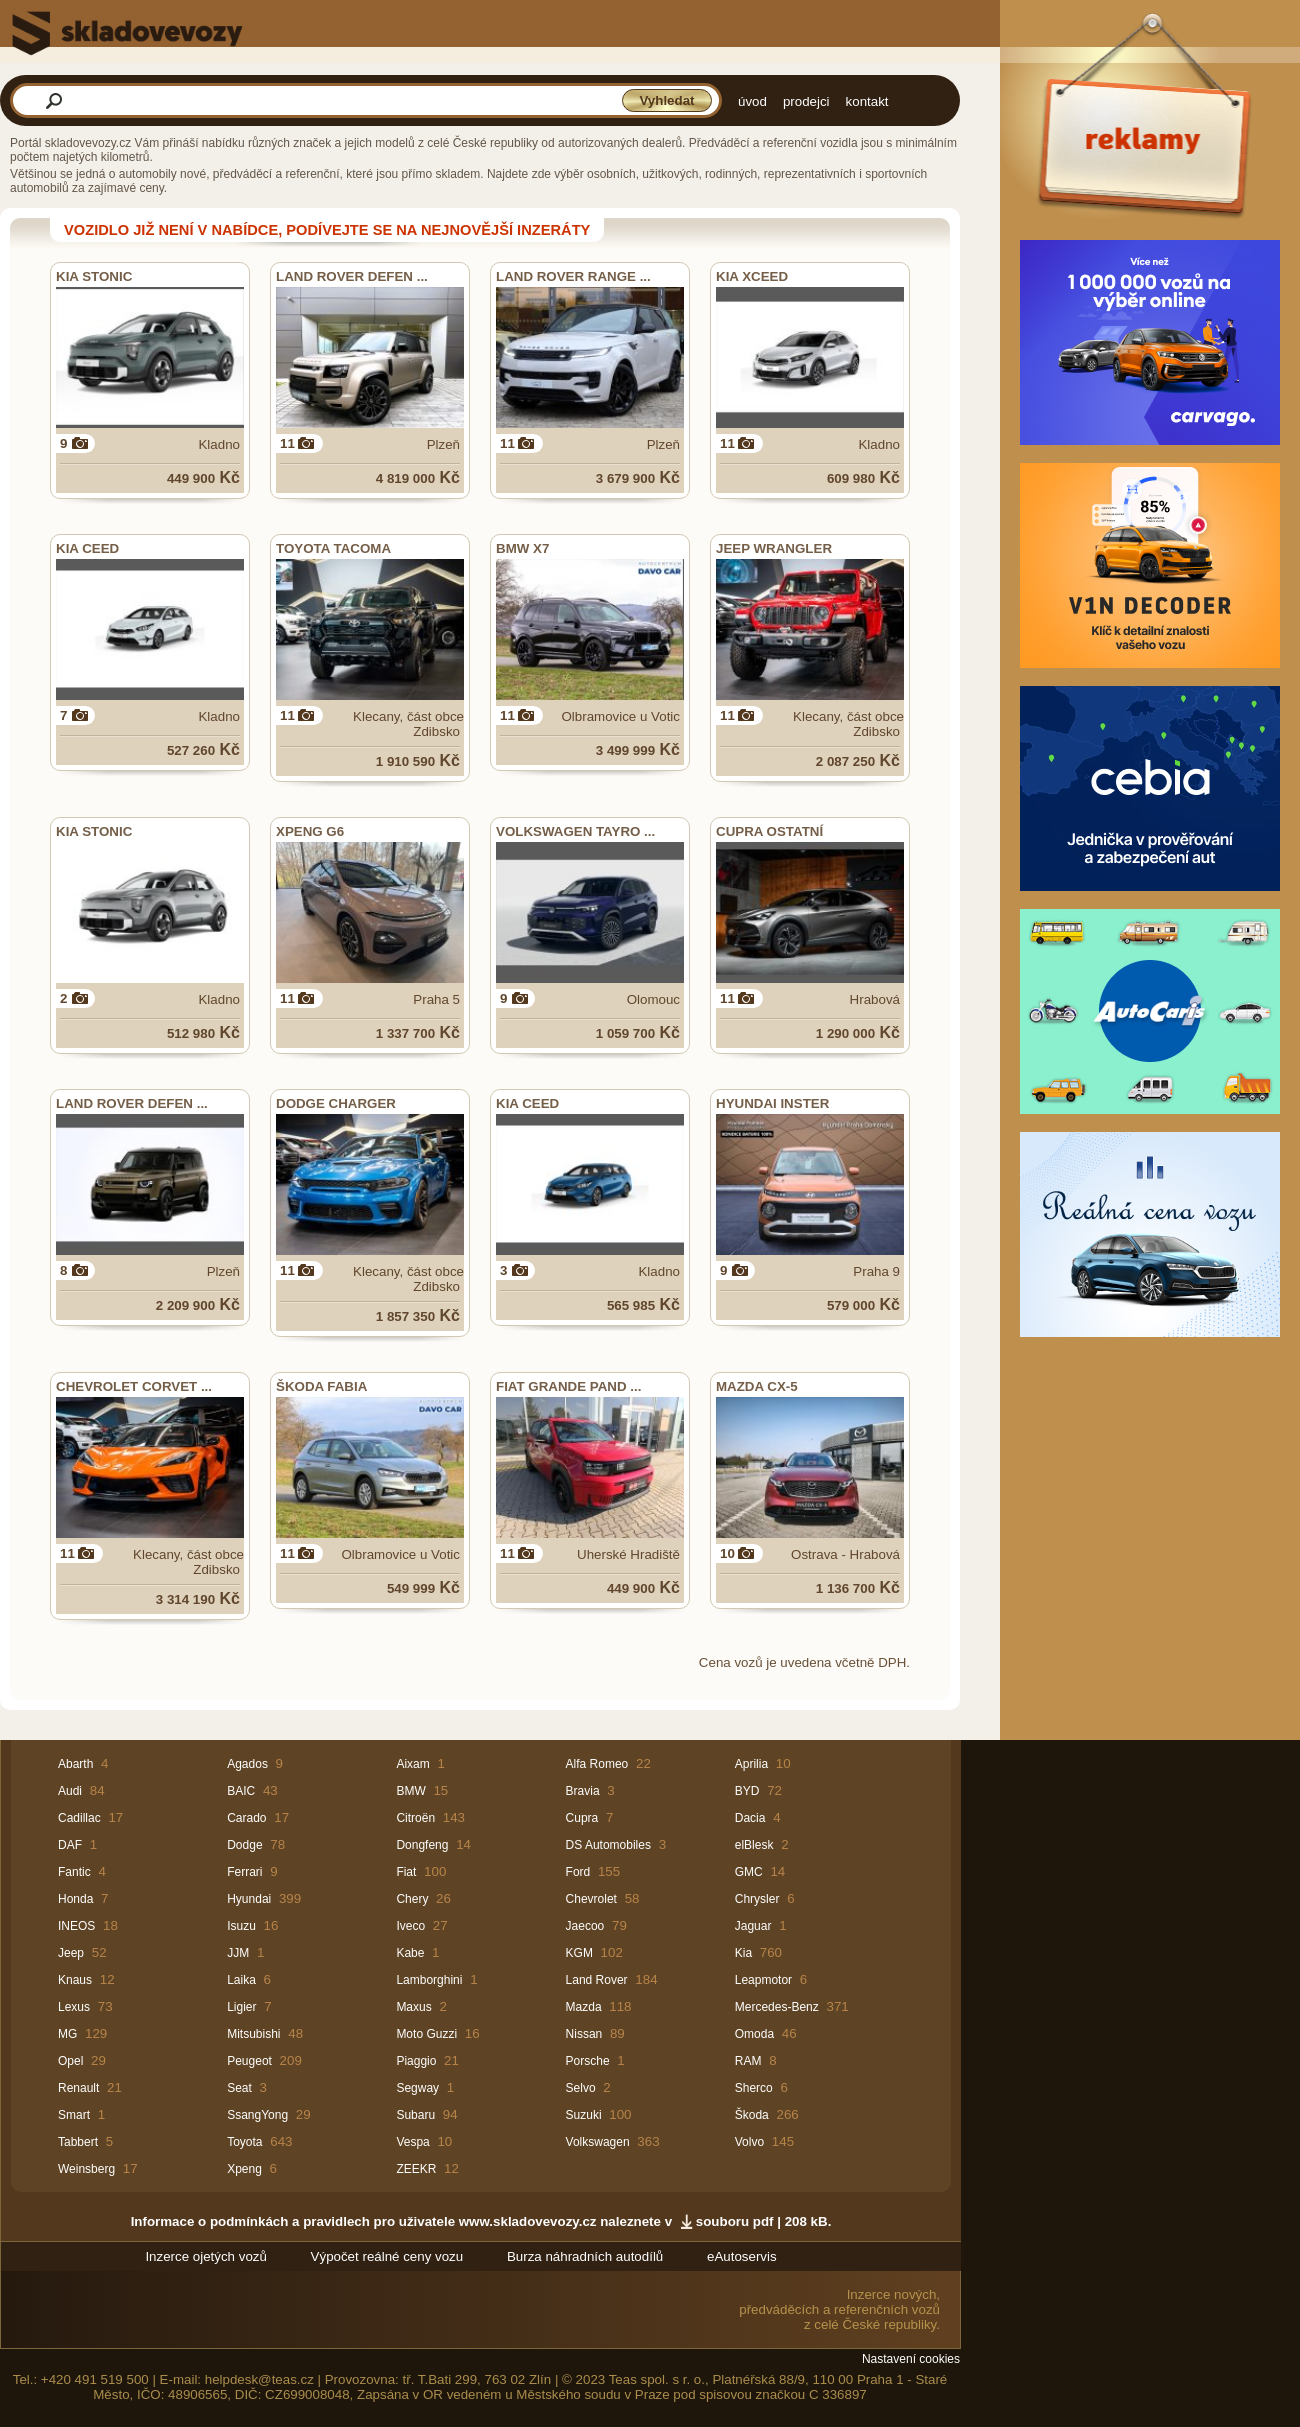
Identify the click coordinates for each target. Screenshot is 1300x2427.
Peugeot (249, 2061)
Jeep (71, 1953)
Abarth (75, 1764)
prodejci (806, 101)
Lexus (74, 2007)
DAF (70, 1845)
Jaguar (753, 1926)
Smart (74, 2115)
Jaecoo (585, 1926)
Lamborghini (429, 1980)
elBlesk (754, 1845)
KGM (579, 1953)
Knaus (75, 1980)
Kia (743, 1953)
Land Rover (597, 1980)
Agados (247, 1764)
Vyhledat (666, 100)
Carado (246, 1818)
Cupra (582, 1818)
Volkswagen (598, 2142)
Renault (78, 2088)
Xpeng (244, 2169)
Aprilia (751, 1764)
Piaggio (416, 2061)
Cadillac (79, 1818)
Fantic (74, 1872)
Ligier (241, 2007)
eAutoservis (742, 2256)
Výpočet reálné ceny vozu (387, 2256)
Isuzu (241, 1926)
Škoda (752, 2115)
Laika (241, 1980)
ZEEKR (416, 2169)
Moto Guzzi (426, 2034)
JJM (238, 1953)
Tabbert (78, 2142)
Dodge (244, 1845)
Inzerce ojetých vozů (206, 2256)
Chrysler (757, 1899)
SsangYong (257, 2115)
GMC (749, 1872)
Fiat (406, 1872)
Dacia (750, 1818)
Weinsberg (86, 2169)
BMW (410, 1791)
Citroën (415, 1818)
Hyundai (249, 1899)
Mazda (584, 2007)
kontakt (867, 101)
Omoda (754, 2034)
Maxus (413, 2007)
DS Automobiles (608, 1845)
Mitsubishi (253, 2034)
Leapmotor (763, 1980)
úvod (752, 101)
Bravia (583, 1791)
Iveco (410, 1926)
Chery (412, 1899)
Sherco (754, 2088)
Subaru (415, 2115)
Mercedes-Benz (777, 2007)
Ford (578, 1872)
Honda (75, 1899)
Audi (70, 1791)
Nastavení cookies (911, 2359)
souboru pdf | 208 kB (762, 2221)
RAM (748, 2061)
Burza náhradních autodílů (585, 2256)
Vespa (412, 2142)
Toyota (244, 2142)
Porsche (588, 2061)
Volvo (749, 2142)
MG (67, 2034)
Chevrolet (591, 1899)
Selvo (581, 2088)
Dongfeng (422, 1845)
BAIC (241, 1791)
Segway (417, 2088)
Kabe (410, 1953)
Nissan (584, 2034)
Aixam (412, 1764)
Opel (70, 2061)
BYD (747, 1791)
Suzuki (584, 2115)
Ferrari (244, 1872)
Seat (239, 2088)
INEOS (76, 1926)
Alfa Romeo (597, 1764)
